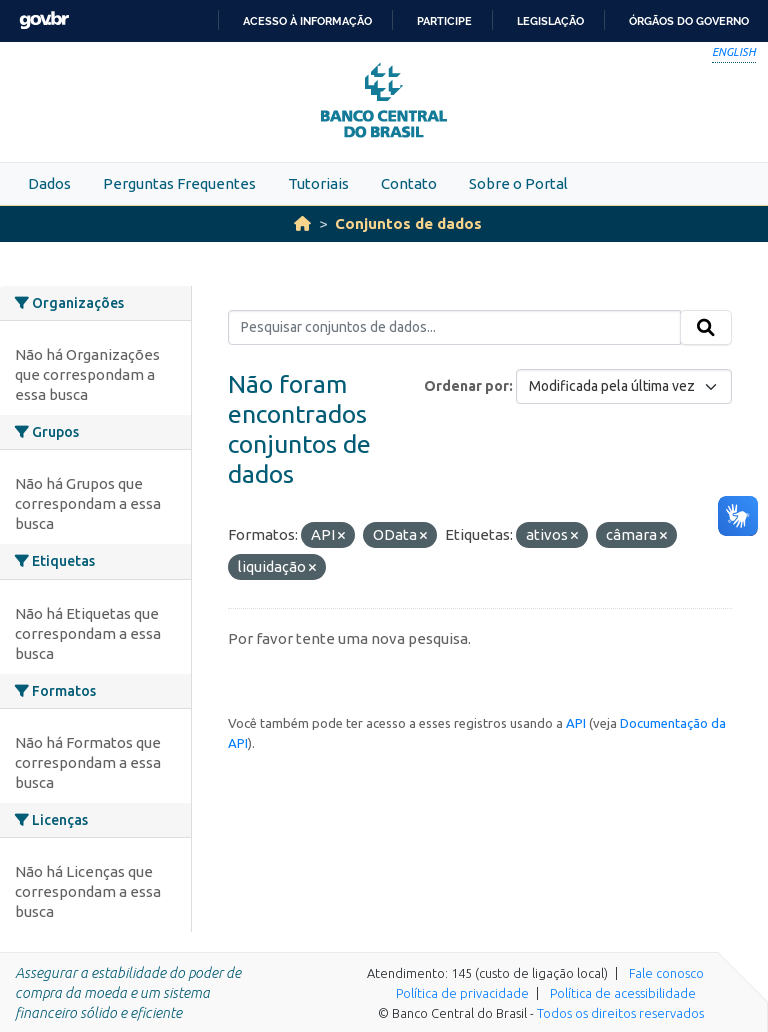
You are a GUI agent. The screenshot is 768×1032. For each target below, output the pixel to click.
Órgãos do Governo (689, 21)
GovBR (44, 20)
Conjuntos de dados (408, 223)
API (576, 723)
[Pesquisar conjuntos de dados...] (454, 328)
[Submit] (706, 328)
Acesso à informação (307, 21)
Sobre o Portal (518, 183)
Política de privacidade (462, 993)
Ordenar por (466, 386)
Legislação (550, 21)
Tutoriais (318, 183)
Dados (49, 183)
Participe (444, 21)
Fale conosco (666, 973)
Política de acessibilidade (623, 993)
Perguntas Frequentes (179, 183)
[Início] (302, 223)
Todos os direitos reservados (620, 1013)
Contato (409, 183)
